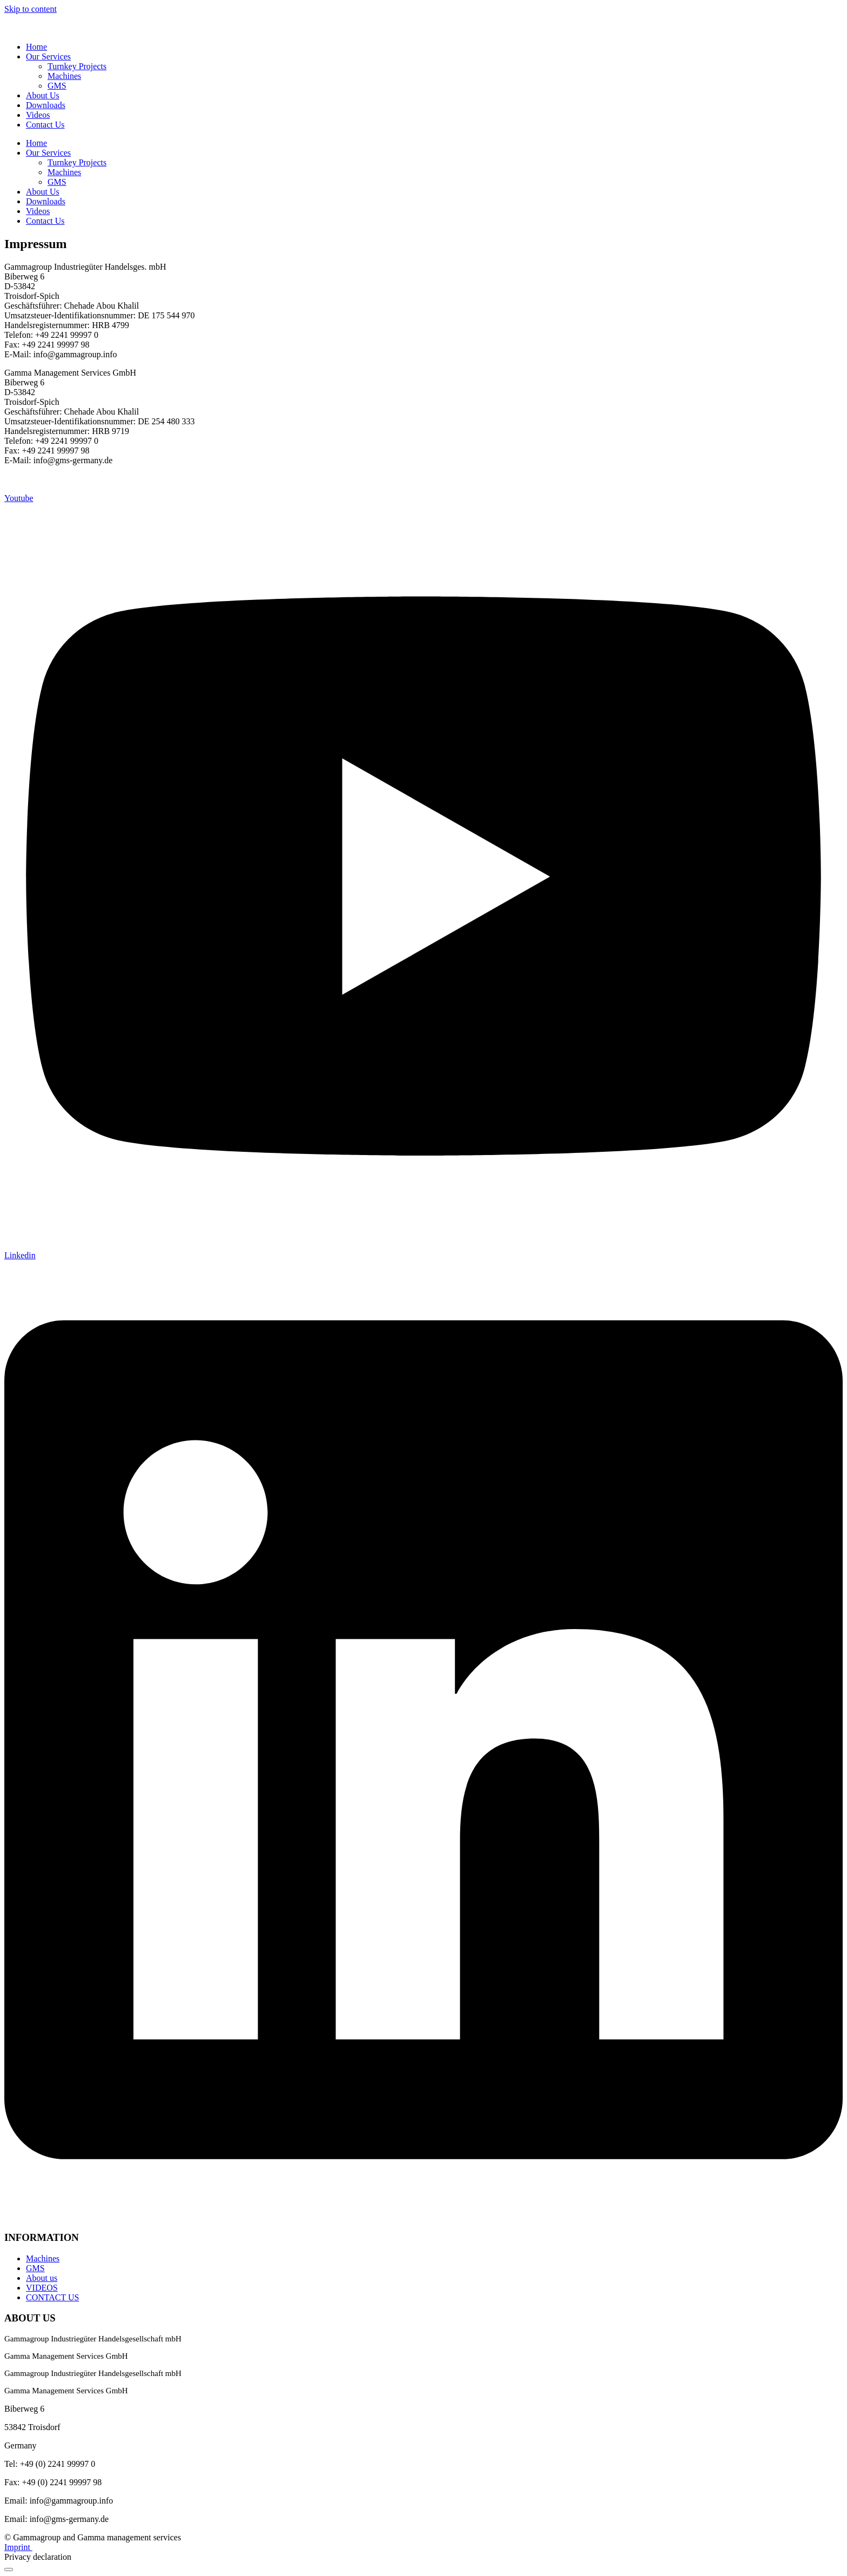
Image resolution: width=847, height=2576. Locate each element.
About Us (42, 95)
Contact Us (45, 124)
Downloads (45, 105)
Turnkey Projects (77, 66)
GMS (57, 85)
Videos (38, 114)
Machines (64, 76)
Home (36, 46)
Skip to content (30, 9)
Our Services (48, 56)
